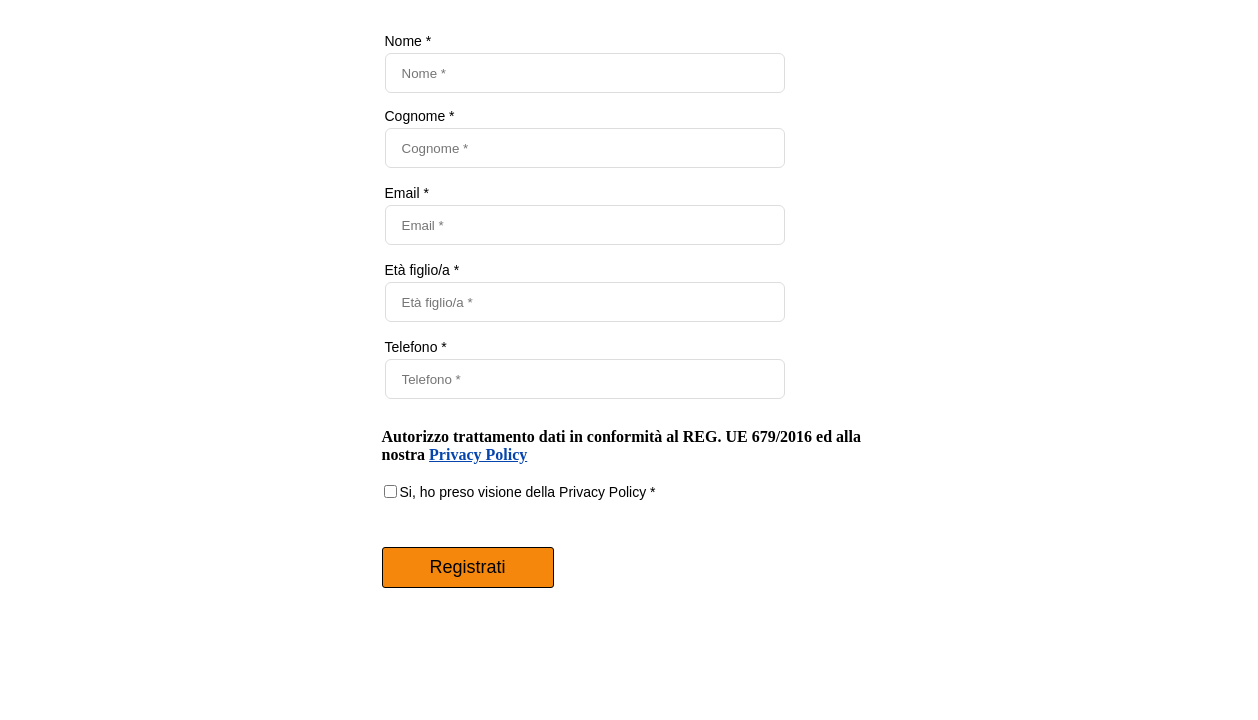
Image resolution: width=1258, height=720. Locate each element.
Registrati (467, 567)
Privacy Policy (478, 454)
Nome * (408, 41)
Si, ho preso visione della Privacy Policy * (528, 492)
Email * (407, 193)
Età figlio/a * (422, 270)
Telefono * (416, 347)
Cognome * (420, 116)
